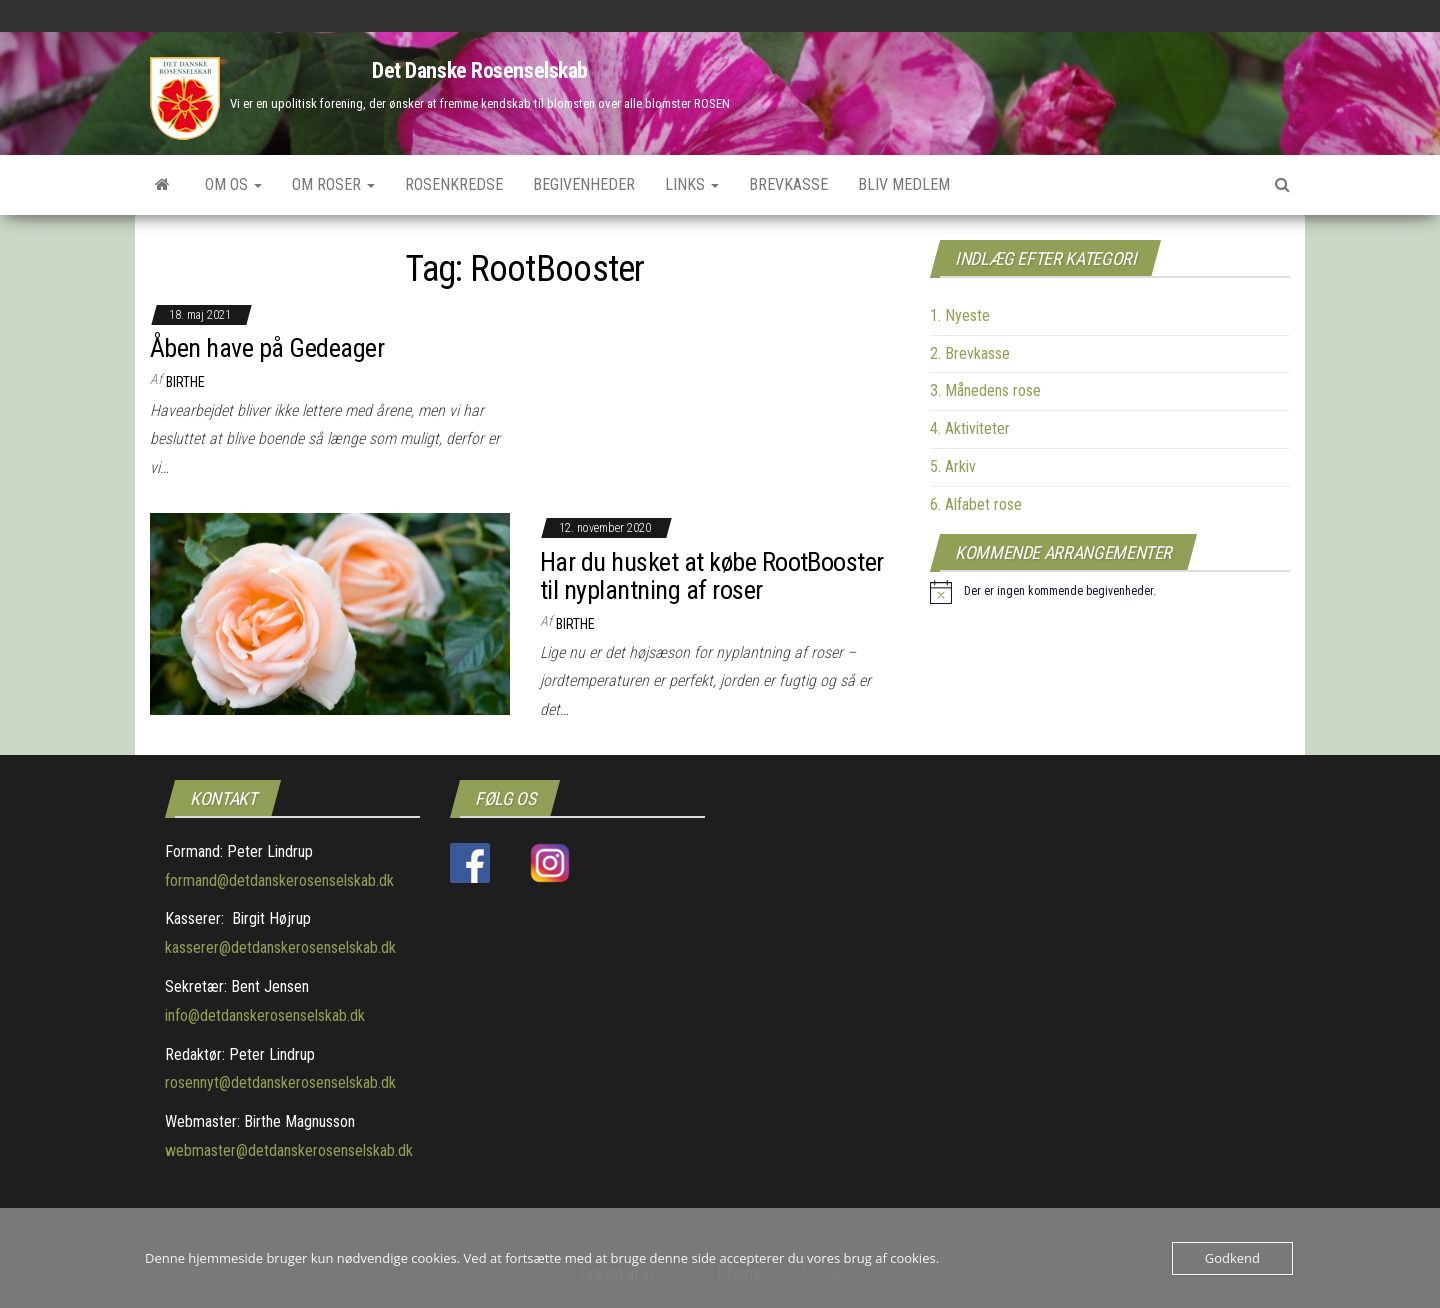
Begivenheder (584, 184)
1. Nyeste (960, 315)
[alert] (1043, 592)
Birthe (185, 382)
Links (692, 184)
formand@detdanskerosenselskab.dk (279, 880)
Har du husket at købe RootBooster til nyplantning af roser (712, 576)
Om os (233, 184)
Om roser (333, 184)
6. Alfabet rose (976, 504)
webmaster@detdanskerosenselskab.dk (289, 1150)
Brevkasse (788, 184)
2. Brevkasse (970, 353)
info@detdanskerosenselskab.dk (265, 1015)
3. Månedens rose (985, 390)
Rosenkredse (454, 184)
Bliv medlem (904, 184)
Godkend (1232, 1258)
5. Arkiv (953, 466)
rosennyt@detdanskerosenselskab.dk (280, 1082)
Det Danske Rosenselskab (480, 70)
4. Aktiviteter (970, 428)
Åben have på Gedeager (267, 348)
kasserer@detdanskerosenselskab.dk (280, 947)
